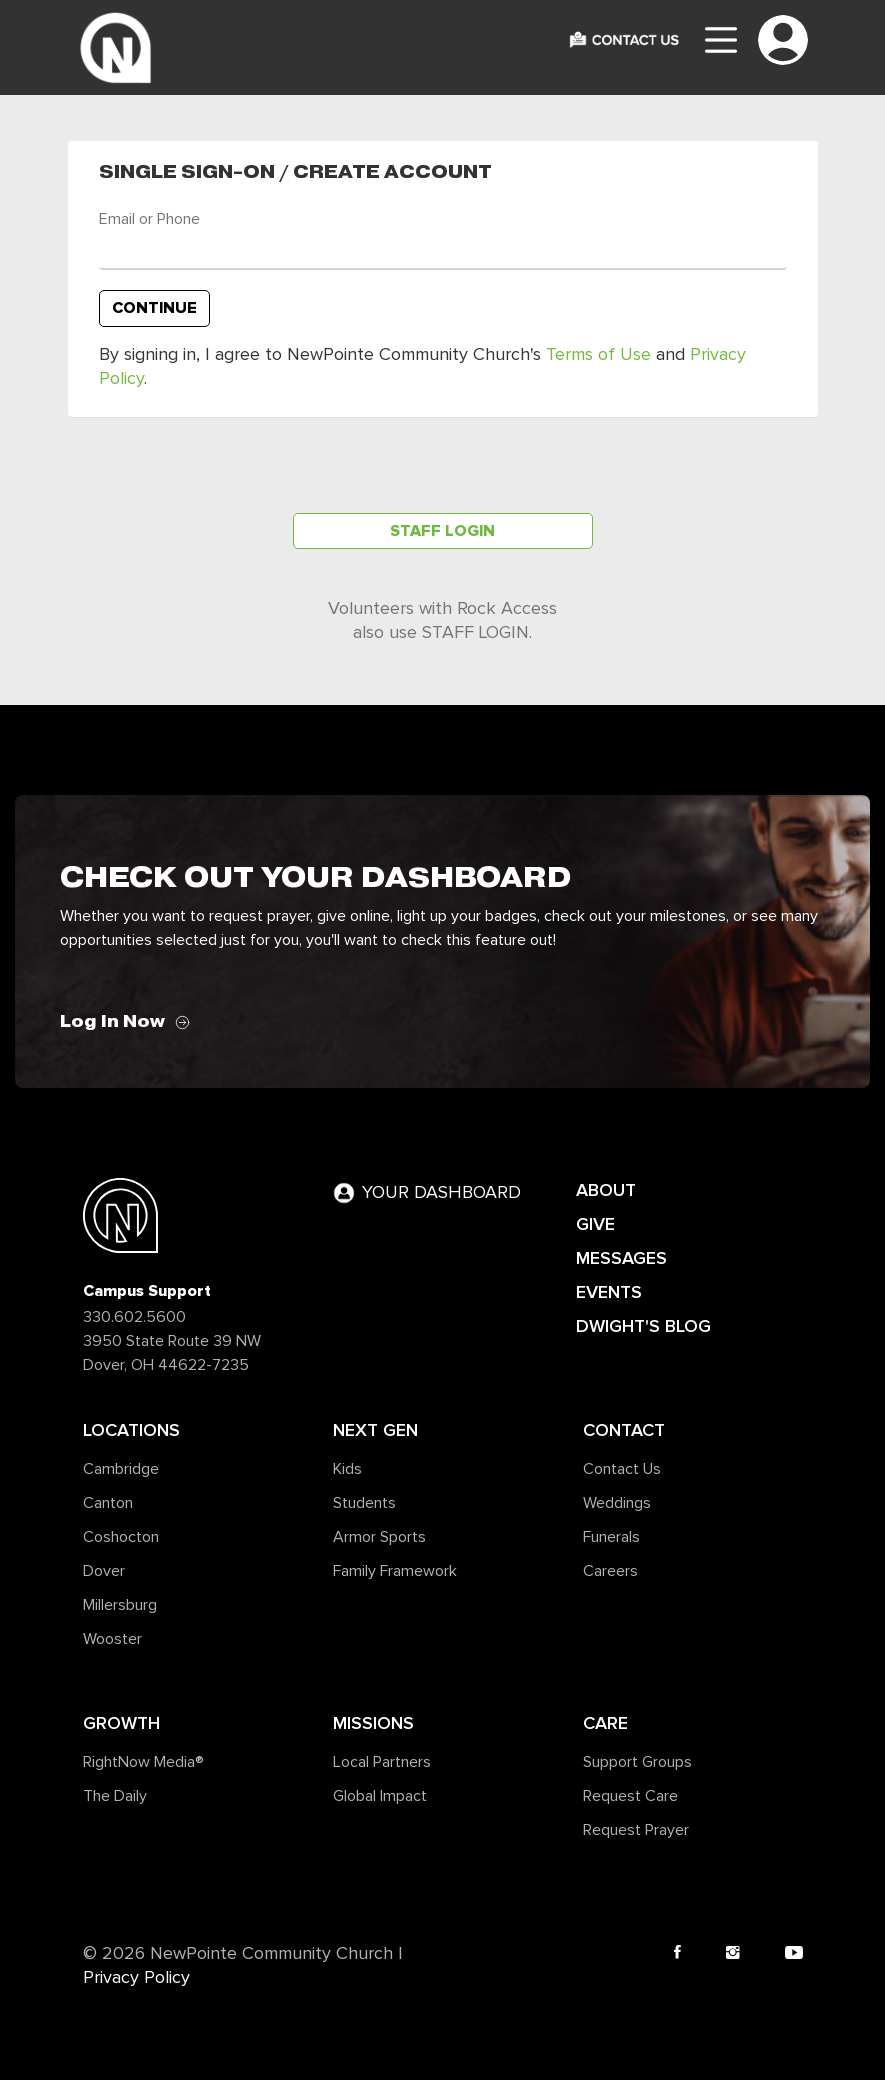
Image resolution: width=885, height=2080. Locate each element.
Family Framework (395, 1571)
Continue (154, 308)
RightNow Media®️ (143, 1762)
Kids (347, 1469)
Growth (121, 1723)
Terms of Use (598, 355)
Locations (131, 1430)
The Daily (115, 1796)
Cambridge (121, 1469)
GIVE (595, 1224)
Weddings (617, 1503)
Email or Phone (149, 219)
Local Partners (382, 1762)
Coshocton (121, 1537)
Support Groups (637, 1762)
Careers (610, 1571)
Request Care (630, 1796)
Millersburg (120, 1605)
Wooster (112, 1639)
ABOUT (606, 1190)
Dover (104, 1571)
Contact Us (622, 1469)
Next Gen (375, 1430)
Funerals (611, 1537)
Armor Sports (379, 1537)
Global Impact (380, 1796)
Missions (373, 1723)
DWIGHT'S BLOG (643, 1326)
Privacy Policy (136, 1978)
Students (364, 1503)
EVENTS (609, 1292)
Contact (624, 1430)
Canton (108, 1503)
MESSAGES (621, 1258)
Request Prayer (636, 1830)
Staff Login (442, 531)
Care (605, 1723)
